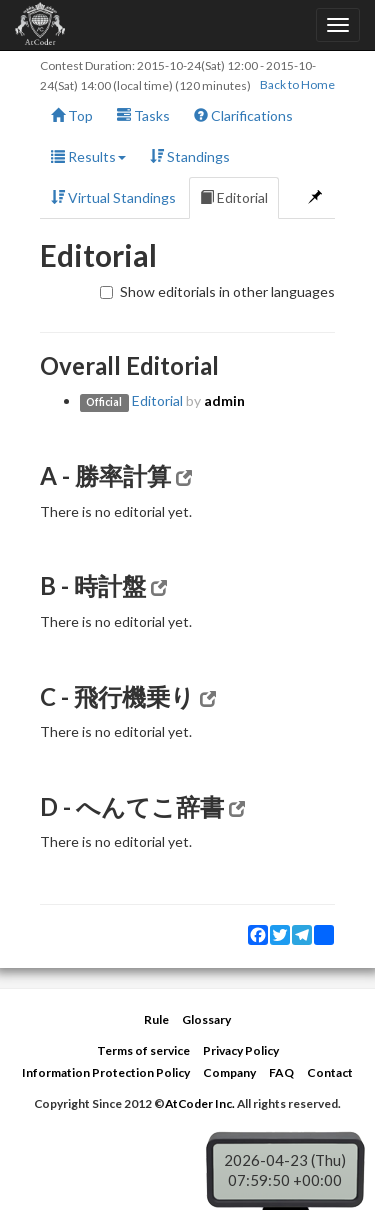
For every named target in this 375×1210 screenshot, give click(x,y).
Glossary (206, 1019)
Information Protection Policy (106, 1072)
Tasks (143, 115)
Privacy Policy (241, 1050)
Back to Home (297, 84)
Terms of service (143, 1050)
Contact (330, 1072)
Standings (190, 156)
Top (72, 115)
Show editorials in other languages (217, 291)
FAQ (281, 1072)
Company (229, 1072)
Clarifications (243, 115)
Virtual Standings (113, 197)
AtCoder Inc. (200, 1103)
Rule (156, 1019)
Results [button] (88, 156)
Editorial (234, 197)
